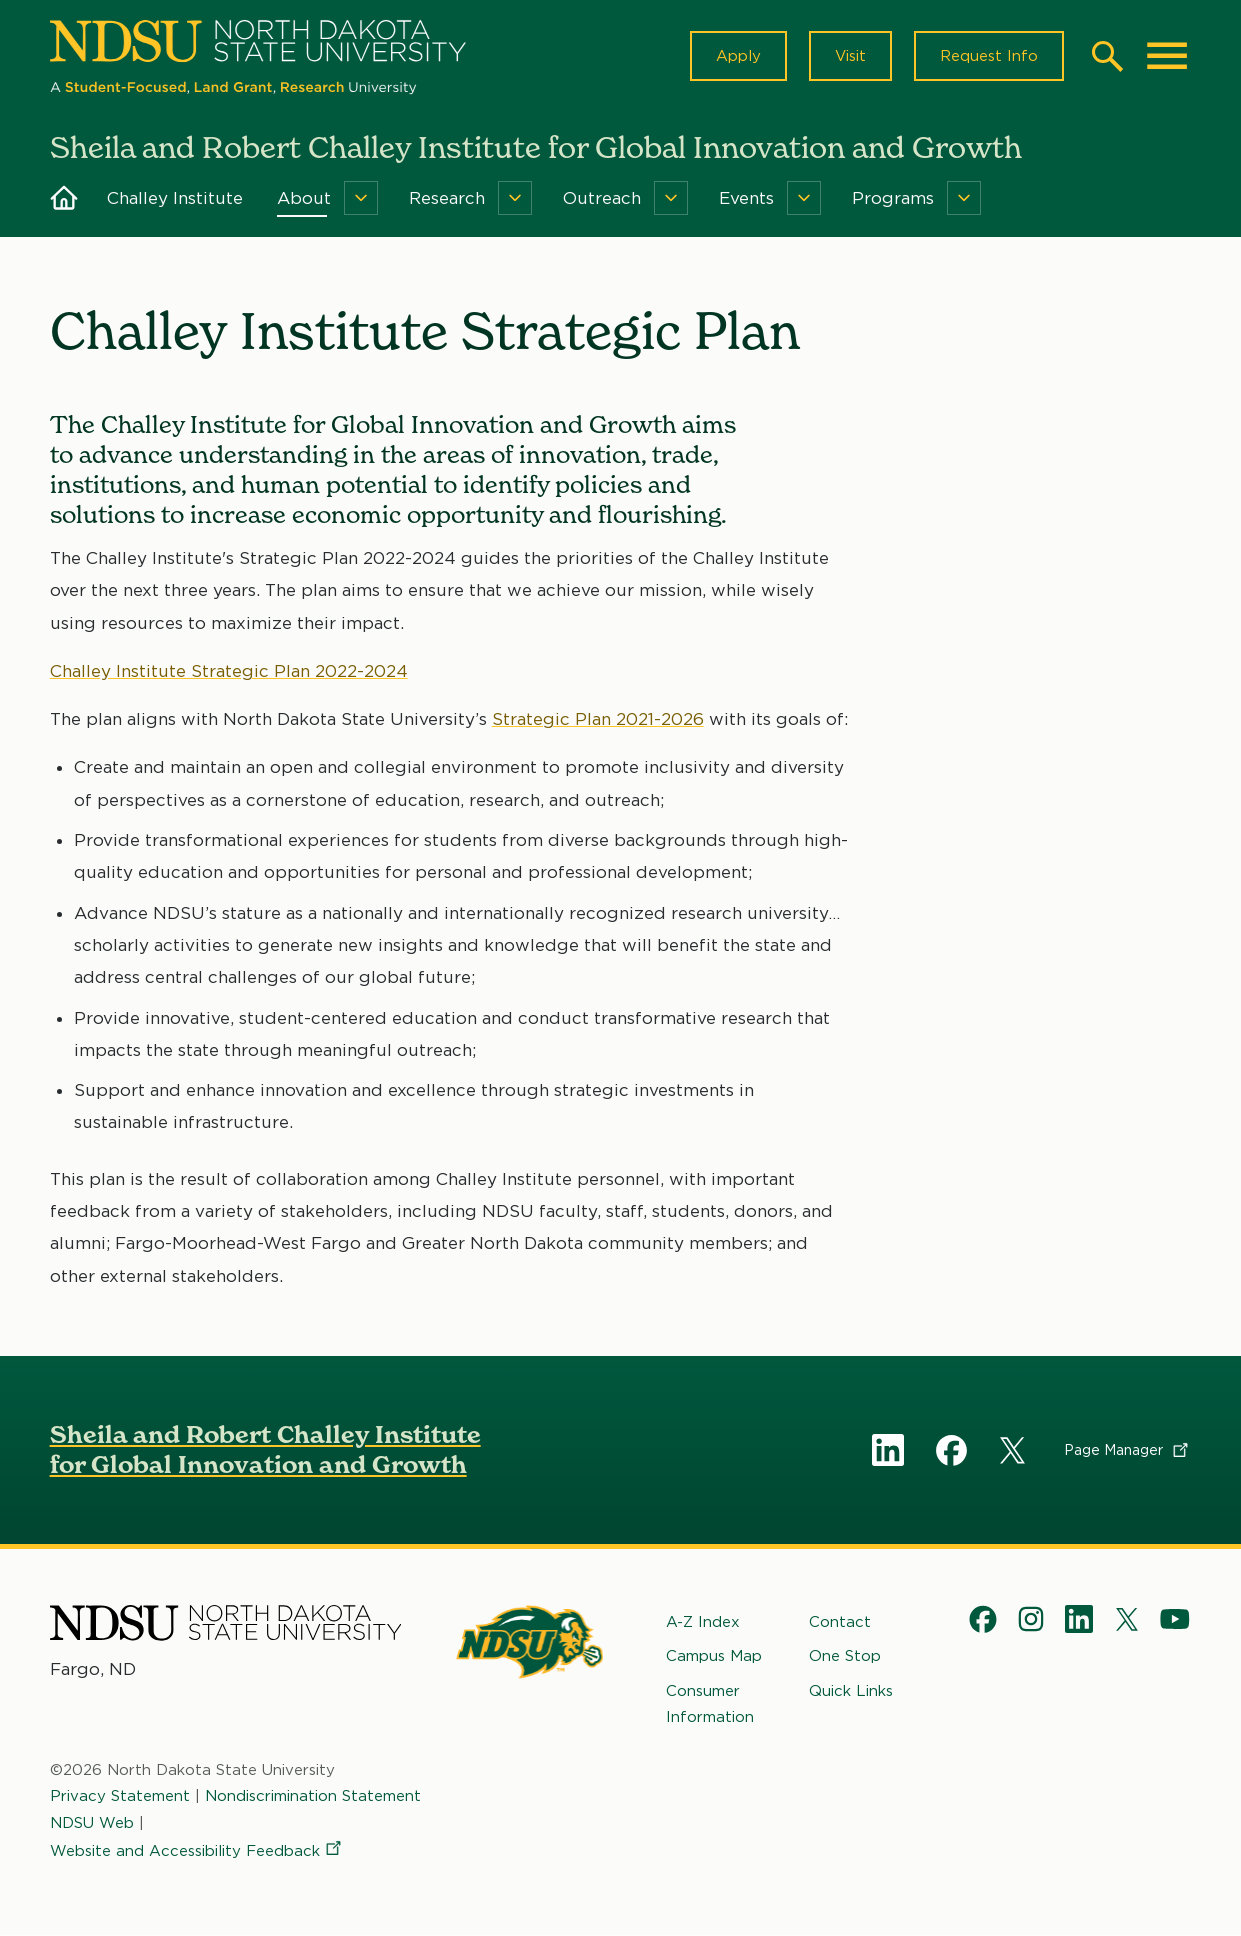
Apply (738, 56)
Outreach (602, 198)
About (304, 198)
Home (64, 198)
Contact (840, 1622)
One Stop (845, 1657)
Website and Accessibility (197, 1851)
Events (746, 198)
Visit (850, 56)
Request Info (989, 56)
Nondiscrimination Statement (313, 1797)
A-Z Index (703, 1622)
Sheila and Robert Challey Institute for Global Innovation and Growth (265, 1449)
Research (447, 198)
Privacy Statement (120, 1797)
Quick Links (851, 1691)
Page (1127, 1450)
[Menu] (361, 198)
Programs (893, 198)
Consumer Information (710, 1704)
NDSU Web (92, 1823)
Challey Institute (175, 198)
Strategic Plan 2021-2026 (598, 720)
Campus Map (714, 1657)
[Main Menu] (1167, 56)
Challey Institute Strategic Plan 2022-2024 (229, 671)
